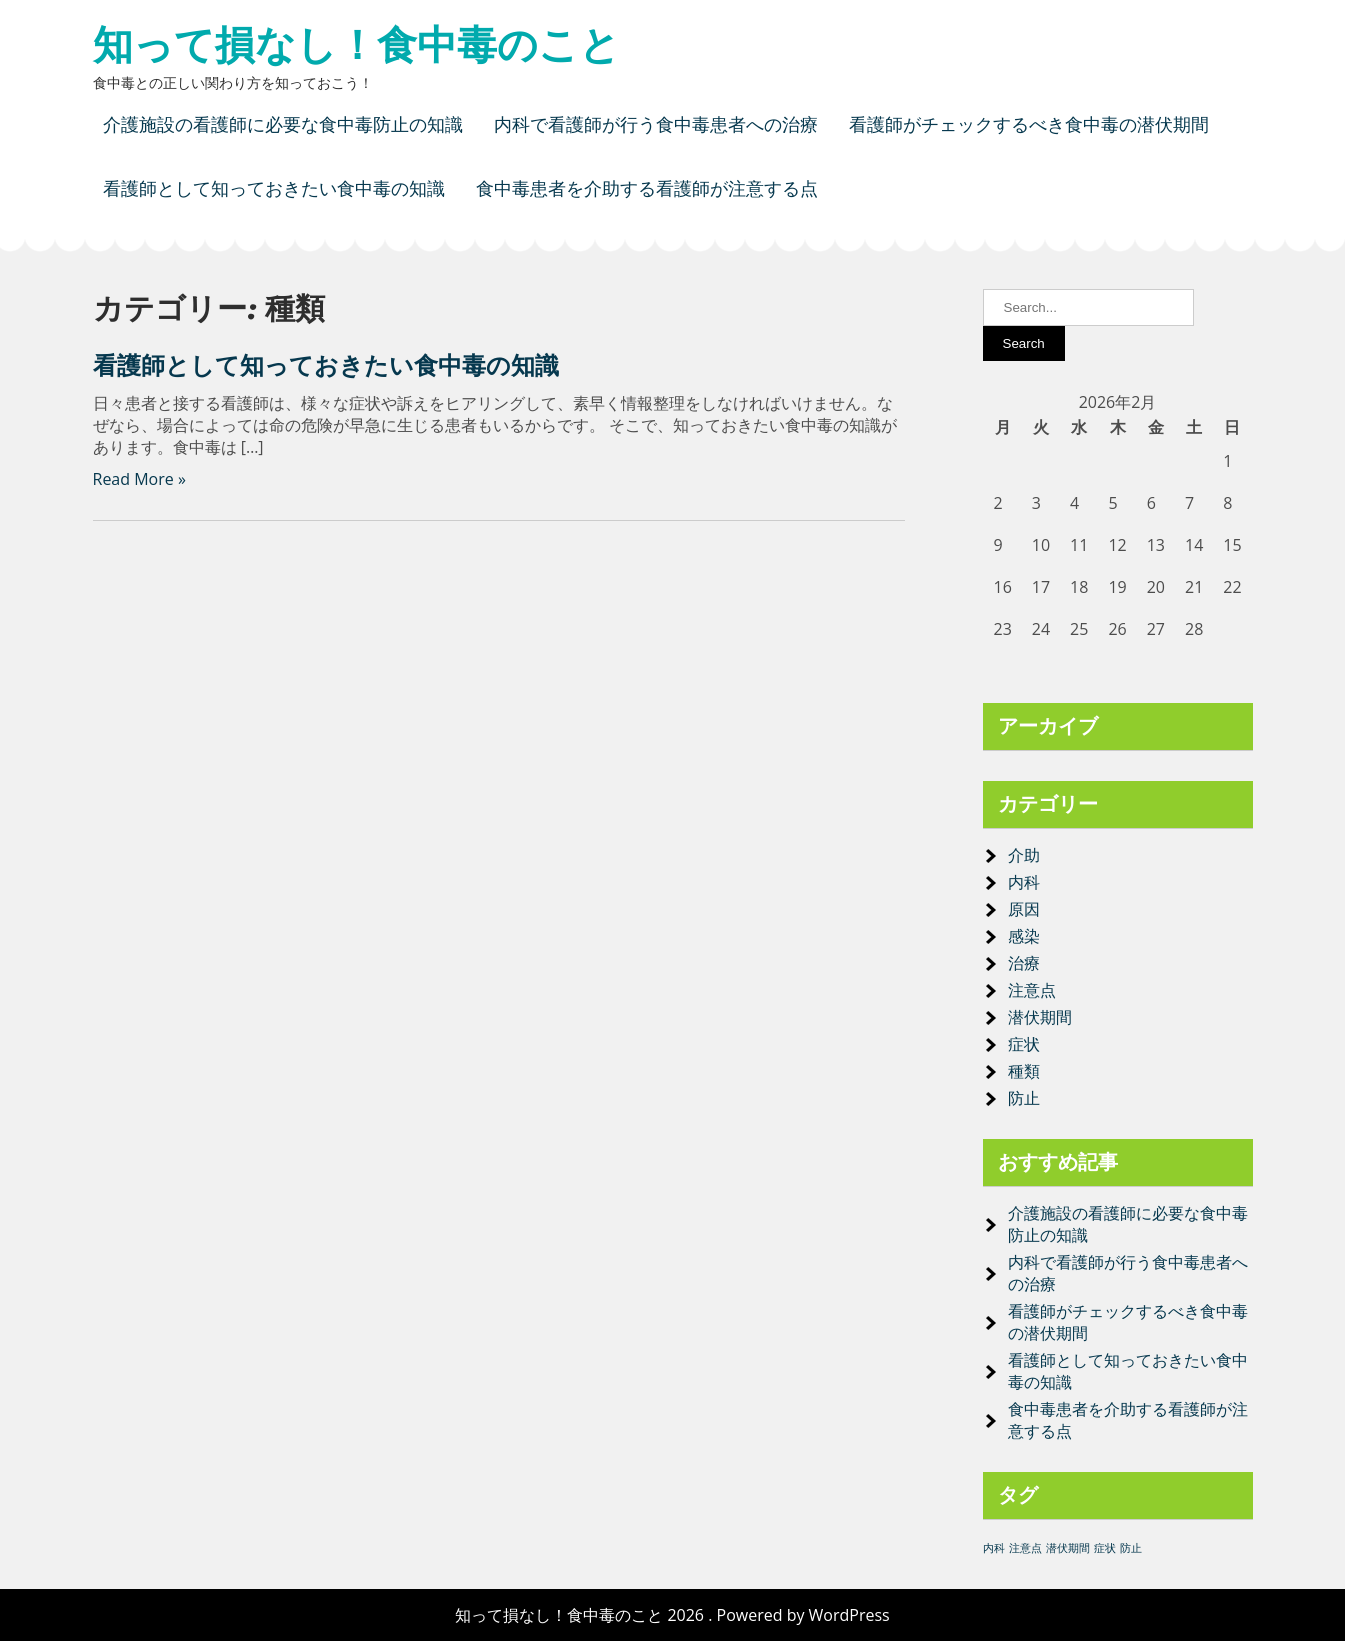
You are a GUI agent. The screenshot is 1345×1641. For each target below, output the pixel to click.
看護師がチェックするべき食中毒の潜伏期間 (1029, 124)
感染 (1024, 936)
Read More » (139, 479)
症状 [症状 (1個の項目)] (1105, 1548)
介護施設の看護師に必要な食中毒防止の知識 (283, 124)
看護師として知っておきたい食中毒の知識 (274, 188)
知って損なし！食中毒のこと (356, 45)
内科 (1024, 882)
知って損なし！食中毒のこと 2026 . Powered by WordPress (672, 1615)
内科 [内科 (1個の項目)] (994, 1548)
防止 (1024, 1098)
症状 (1024, 1044)
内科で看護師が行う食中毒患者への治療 (656, 124)
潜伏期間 (1040, 1017)
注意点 (1032, 990)
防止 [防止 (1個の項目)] (1131, 1548)
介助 (1024, 855)
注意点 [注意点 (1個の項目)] (1025, 1548)
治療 (1024, 963)
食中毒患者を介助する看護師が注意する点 (647, 188)
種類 (1024, 1071)
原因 (1024, 909)
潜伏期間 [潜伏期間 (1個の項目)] (1068, 1548)
